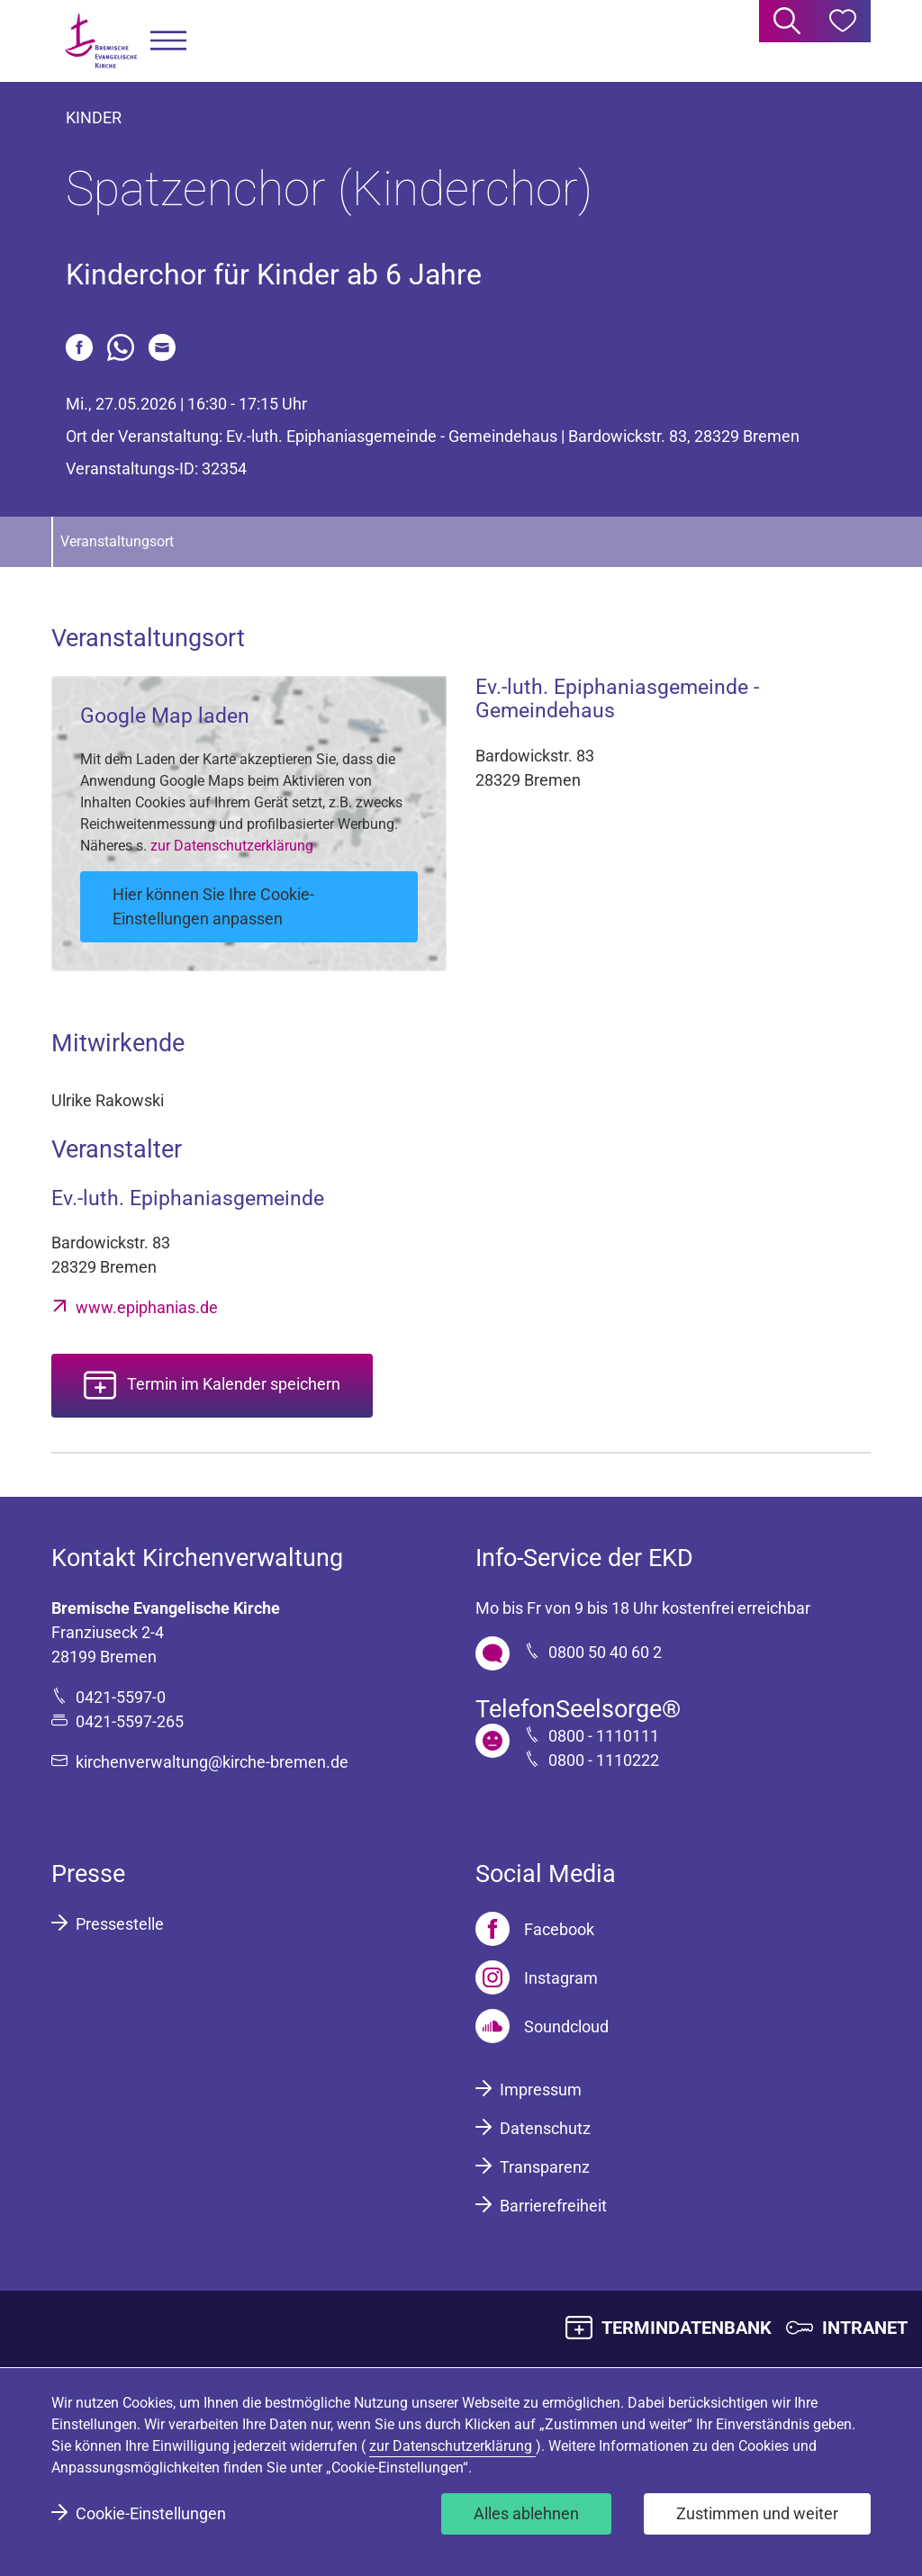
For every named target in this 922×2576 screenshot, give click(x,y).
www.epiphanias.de (147, 1307)
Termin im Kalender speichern (233, 1383)
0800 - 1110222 (603, 1760)
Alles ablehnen (526, 2513)
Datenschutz (545, 2128)
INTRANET (865, 2327)
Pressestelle (120, 1923)
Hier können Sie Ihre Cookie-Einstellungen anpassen (213, 906)
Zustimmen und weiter (757, 2513)
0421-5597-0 (121, 1697)
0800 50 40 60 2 (605, 1652)
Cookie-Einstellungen (151, 2513)
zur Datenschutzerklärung (231, 845)
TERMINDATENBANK (686, 2327)
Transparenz (545, 2166)
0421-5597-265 (130, 1721)
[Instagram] (536, 1977)
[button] (168, 41)
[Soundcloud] (542, 2026)
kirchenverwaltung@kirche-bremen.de (212, 1761)
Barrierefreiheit (553, 2205)
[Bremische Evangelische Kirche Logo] (101, 41)
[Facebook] (534, 1929)
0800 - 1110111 (603, 1735)
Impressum (541, 2089)
